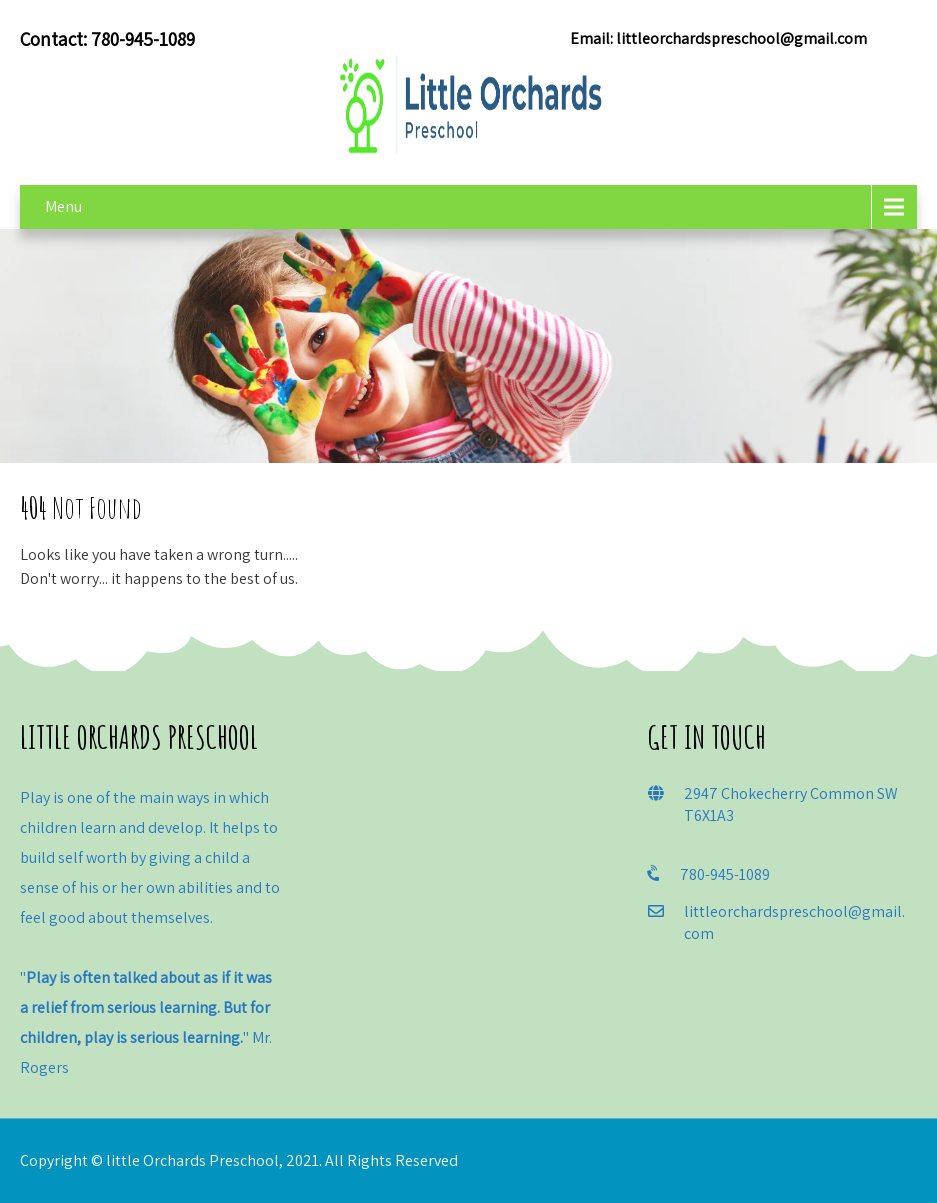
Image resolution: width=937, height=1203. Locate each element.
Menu (63, 206)
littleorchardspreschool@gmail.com (741, 38)
